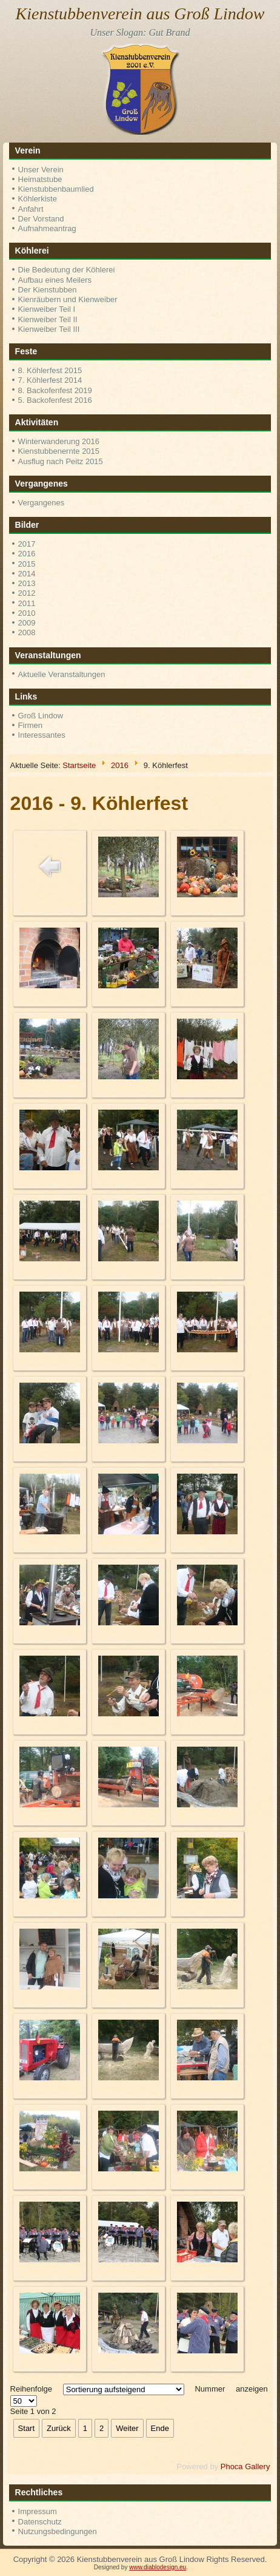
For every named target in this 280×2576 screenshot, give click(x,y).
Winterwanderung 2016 (58, 441)
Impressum (37, 2511)
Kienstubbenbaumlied (56, 189)
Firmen (30, 725)
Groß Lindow (40, 715)
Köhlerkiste (37, 198)
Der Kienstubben (47, 289)
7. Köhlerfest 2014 (50, 380)
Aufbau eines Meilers (55, 280)
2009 (27, 622)
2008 (27, 632)
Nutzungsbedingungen (57, 2531)
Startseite (79, 764)
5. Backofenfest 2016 (55, 400)
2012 (27, 593)
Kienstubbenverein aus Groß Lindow (140, 13)
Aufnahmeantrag (47, 228)
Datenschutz (40, 2521)
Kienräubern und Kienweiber (68, 299)
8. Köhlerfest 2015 (50, 370)
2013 (27, 583)
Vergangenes (41, 502)
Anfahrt (31, 209)
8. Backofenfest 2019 (55, 390)
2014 (27, 573)
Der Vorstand (41, 218)
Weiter (127, 2428)
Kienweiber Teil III (49, 329)
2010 (27, 613)
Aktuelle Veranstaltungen (61, 674)
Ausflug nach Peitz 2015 (60, 461)
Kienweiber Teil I (46, 309)
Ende (160, 2428)
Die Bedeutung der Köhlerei (66, 269)
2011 (27, 603)
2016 (27, 553)
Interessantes (41, 735)
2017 (27, 543)
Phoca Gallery (245, 2466)
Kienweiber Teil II (48, 319)
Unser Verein (41, 169)
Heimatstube (40, 179)
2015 (27, 563)
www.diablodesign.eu (157, 2567)
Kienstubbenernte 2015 (58, 451)
